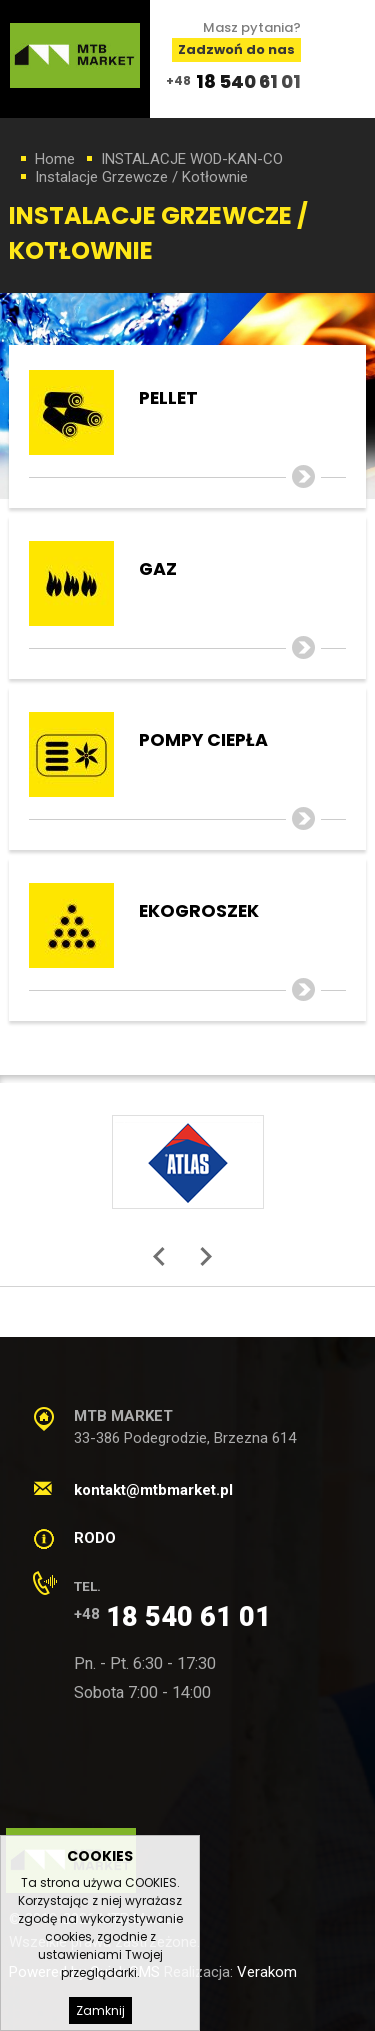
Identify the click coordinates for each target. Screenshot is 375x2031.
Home (55, 159)
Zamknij (100, 2010)
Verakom (267, 1972)
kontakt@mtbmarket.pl (153, 1490)
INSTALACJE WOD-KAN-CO (192, 159)
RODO (95, 1538)
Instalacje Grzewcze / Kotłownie (141, 177)
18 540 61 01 (248, 82)
